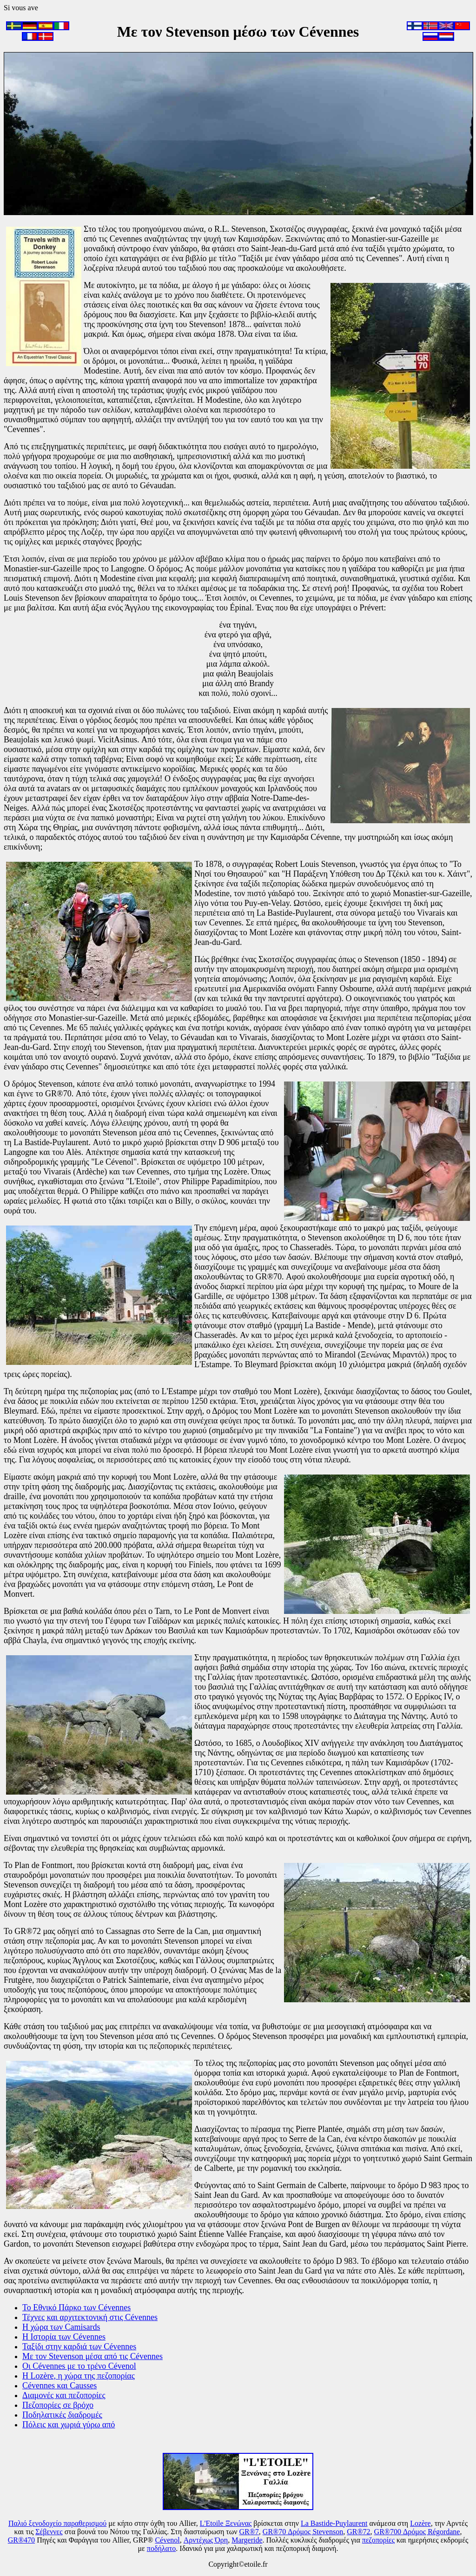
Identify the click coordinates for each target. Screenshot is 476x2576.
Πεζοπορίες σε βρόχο (57, 2405)
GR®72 (358, 2532)
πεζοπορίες (378, 2540)
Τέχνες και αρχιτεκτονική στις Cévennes (90, 2317)
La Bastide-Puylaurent (334, 2523)
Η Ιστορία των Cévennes (64, 2336)
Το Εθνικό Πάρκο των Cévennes (76, 2307)
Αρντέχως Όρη (206, 2540)
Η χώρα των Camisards (61, 2327)
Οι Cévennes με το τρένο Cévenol (79, 2366)
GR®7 (248, 2532)
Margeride (246, 2540)
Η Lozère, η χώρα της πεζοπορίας (78, 2375)
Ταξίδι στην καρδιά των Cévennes (79, 2346)
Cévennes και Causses (59, 2385)
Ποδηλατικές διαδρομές (62, 2414)
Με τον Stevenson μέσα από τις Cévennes (92, 2356)
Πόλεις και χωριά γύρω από (68, 2424)
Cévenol (167, 2540)
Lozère (420, 2523)
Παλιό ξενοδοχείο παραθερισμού (57, 2523)
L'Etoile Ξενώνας (226, 2523)
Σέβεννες (48, 2532)
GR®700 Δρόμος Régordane (417, 2532)
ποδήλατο (161, 2548)
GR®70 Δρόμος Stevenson (303, 2532)
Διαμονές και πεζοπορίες (64, 2395)
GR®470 (21, 2540)
